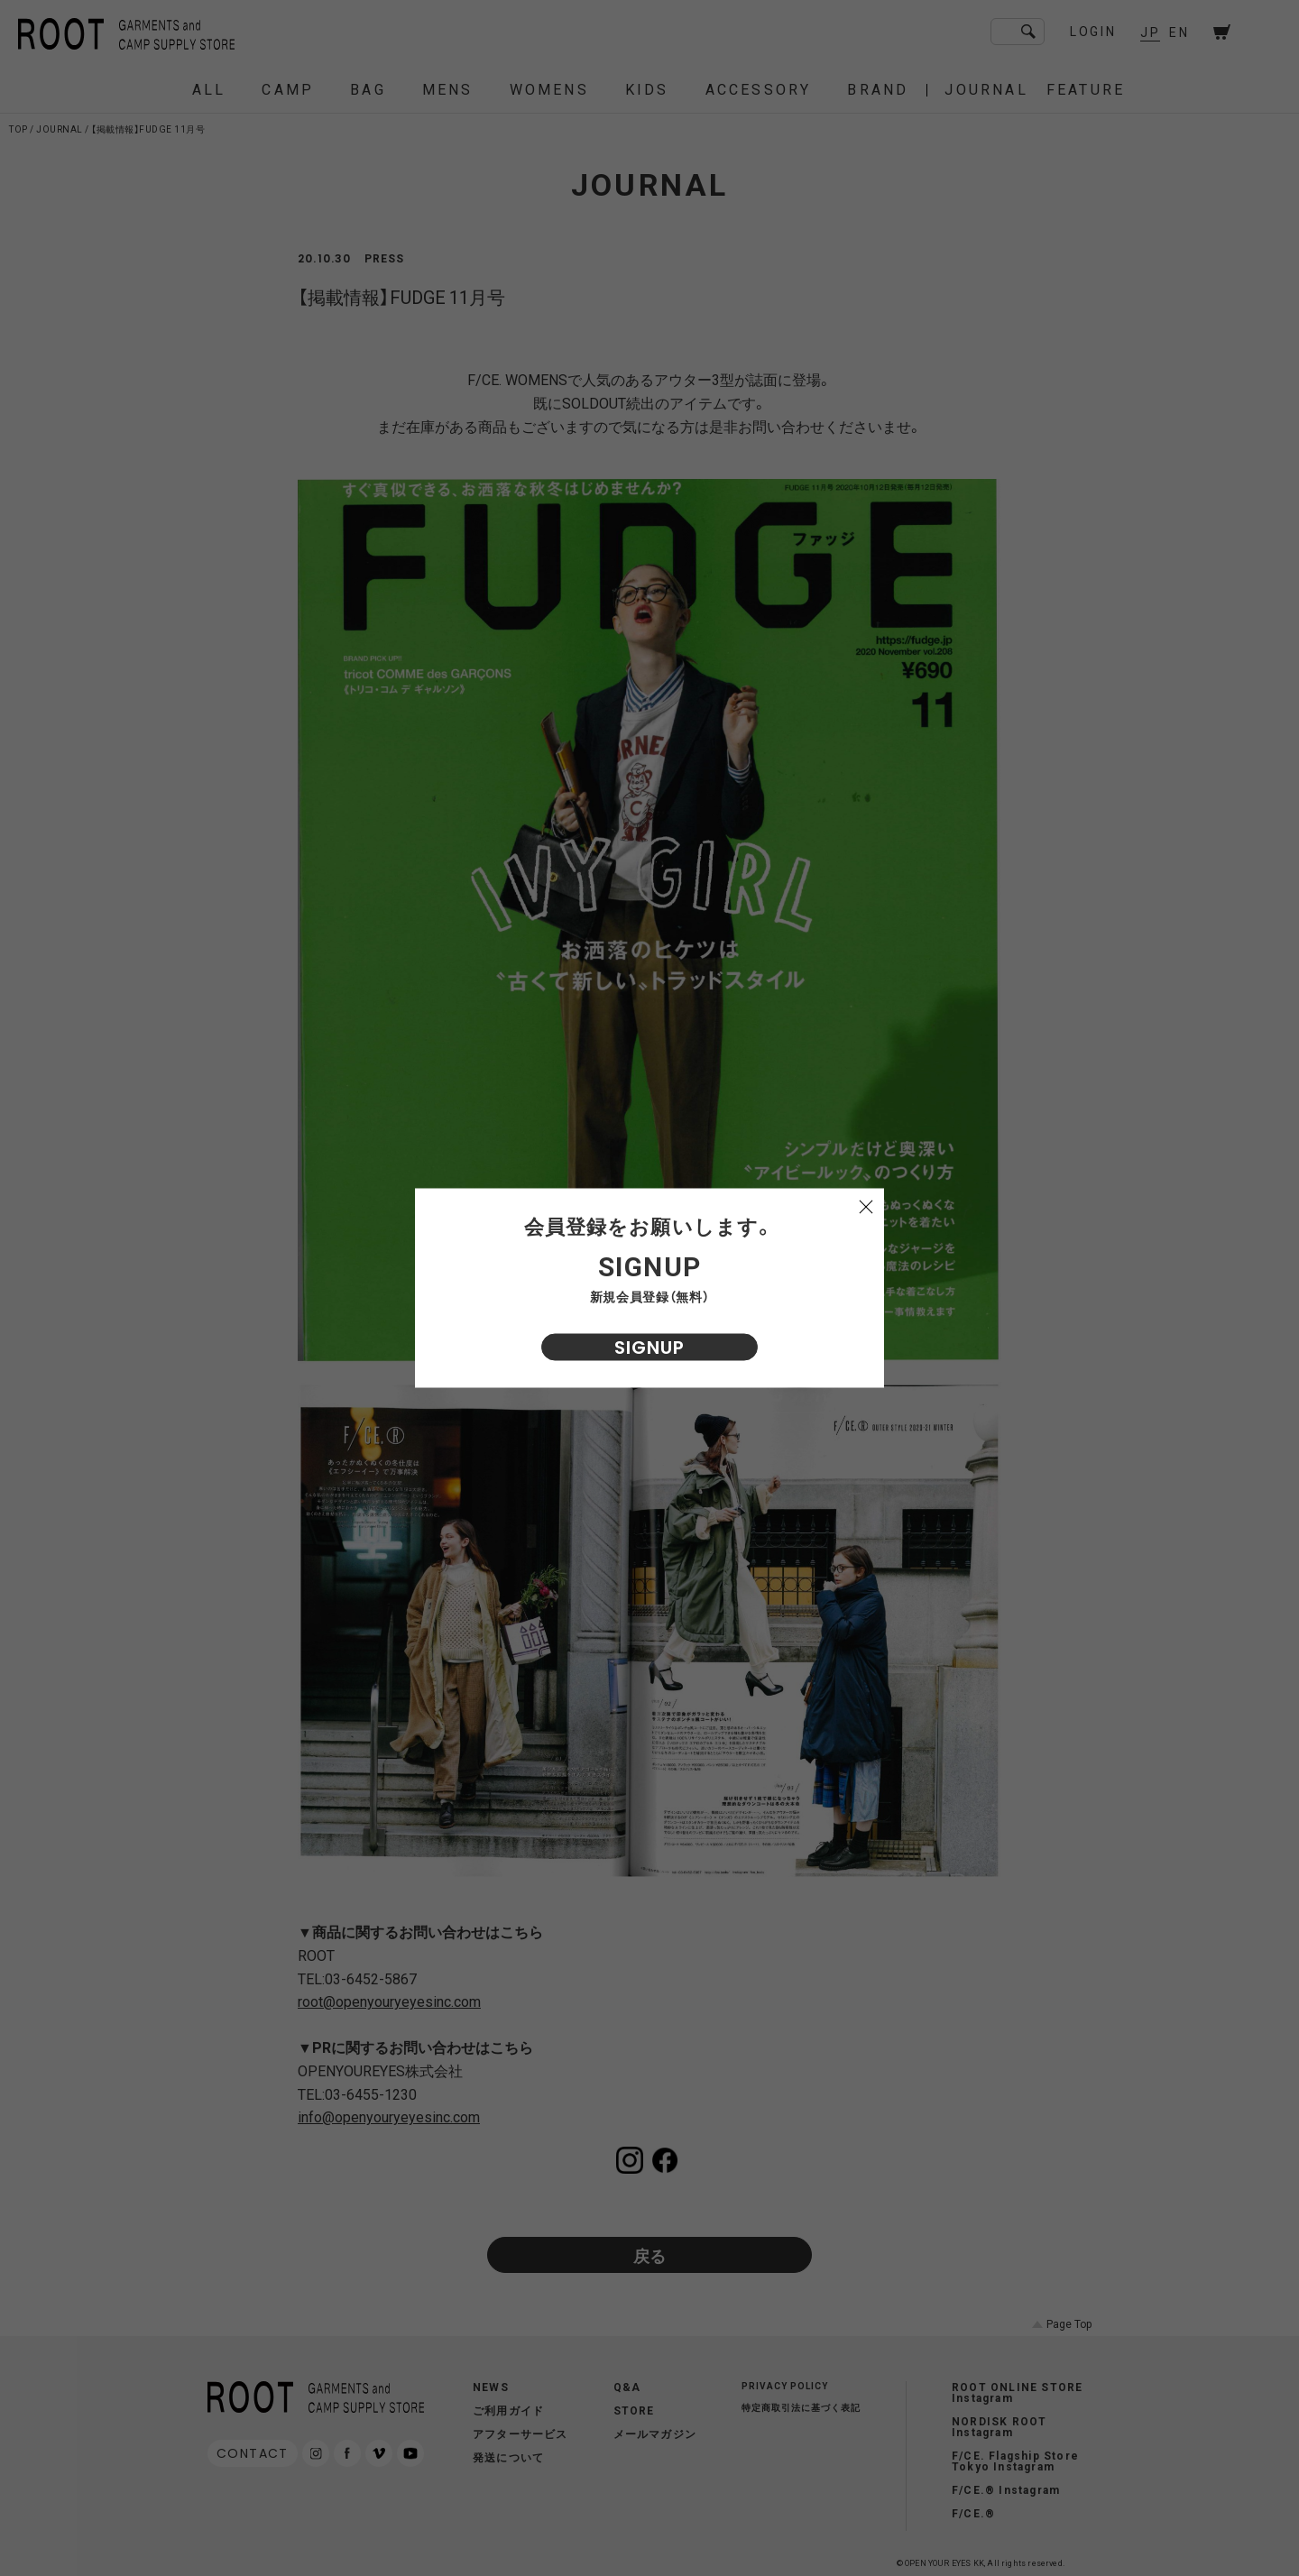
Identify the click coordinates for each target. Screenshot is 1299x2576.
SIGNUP (649, 1347)
